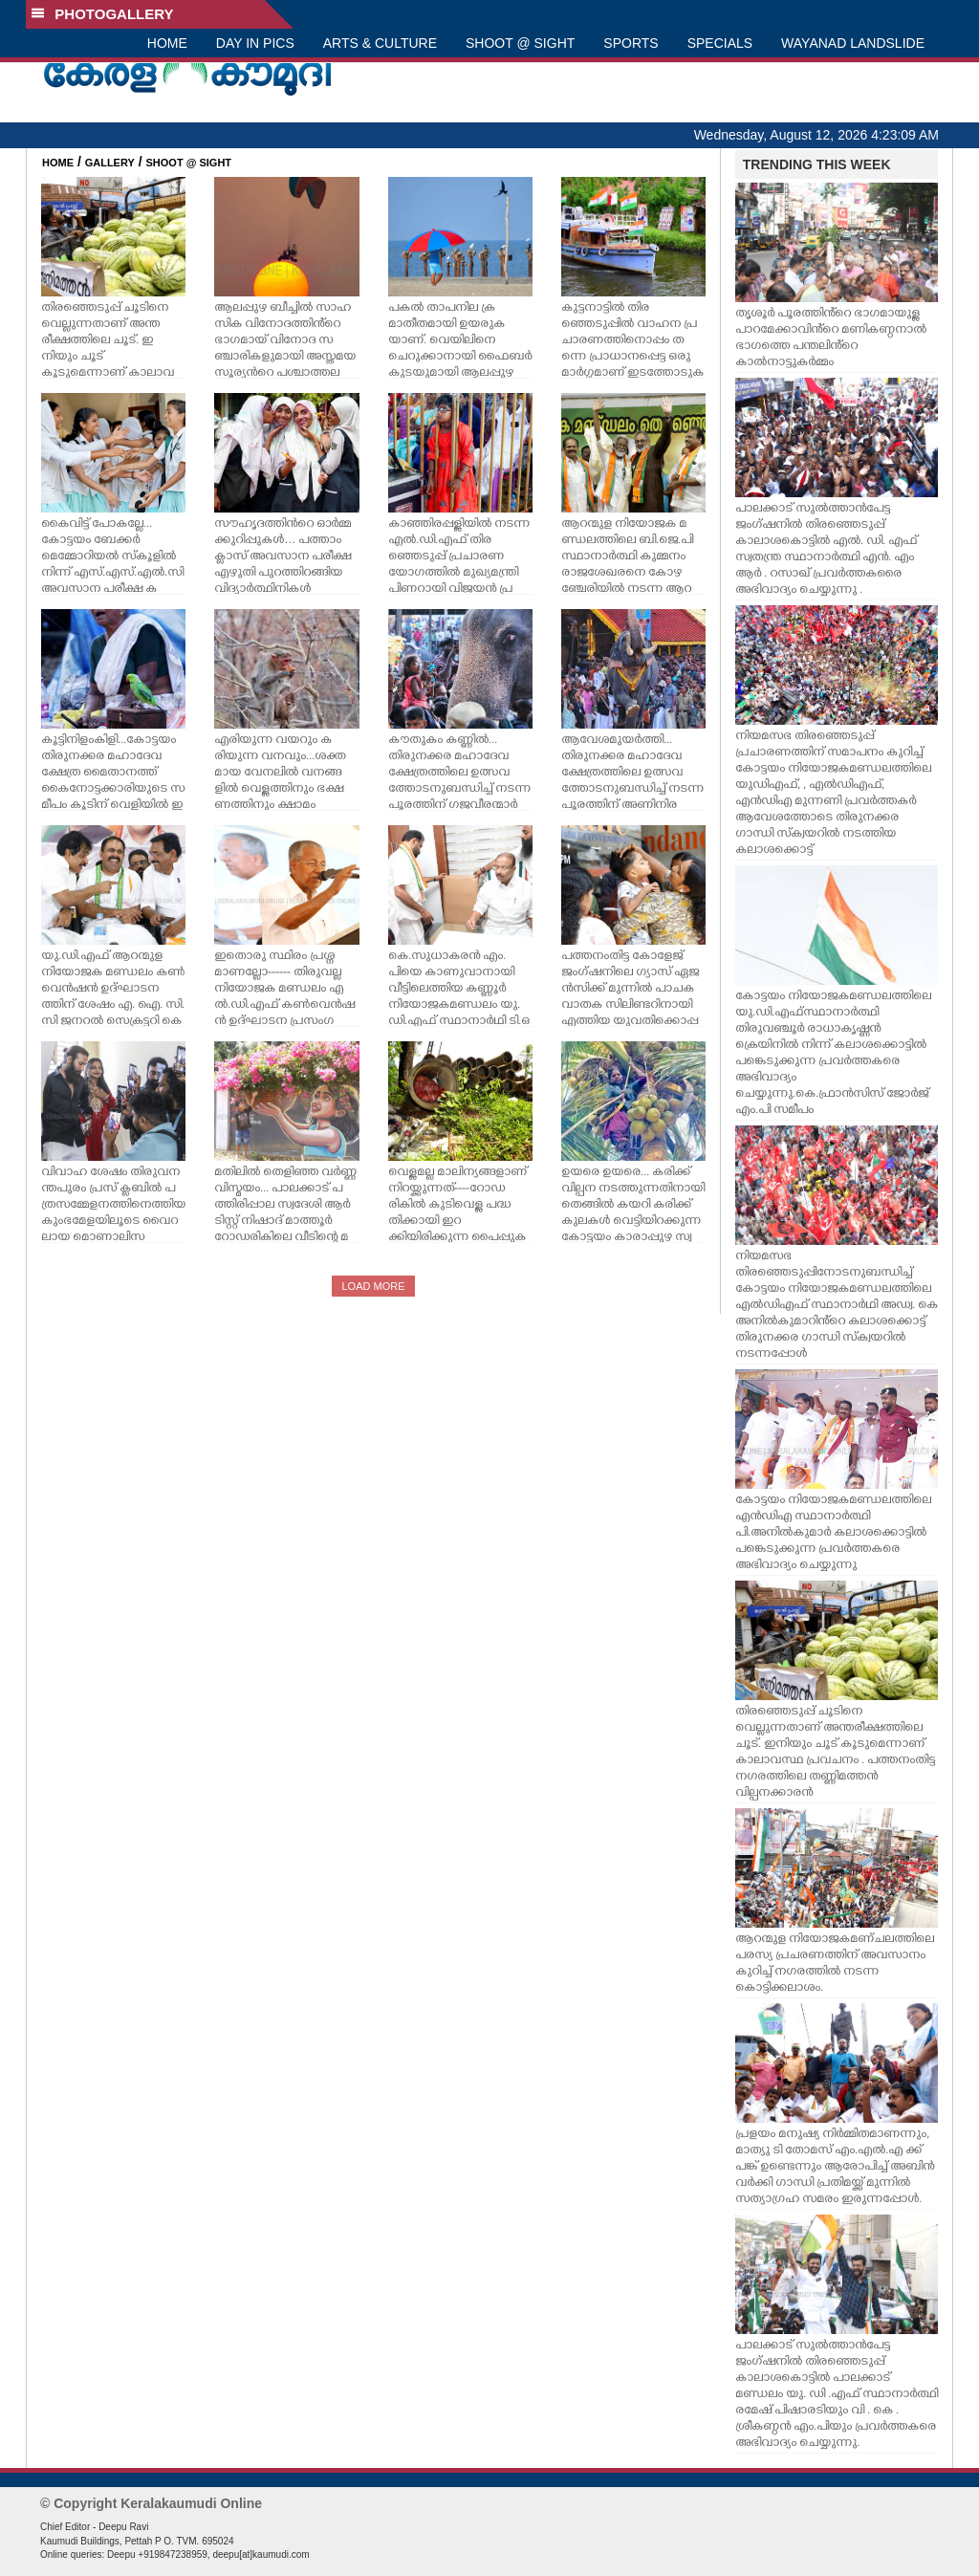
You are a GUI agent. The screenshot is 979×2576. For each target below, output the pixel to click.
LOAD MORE (372, 1286)
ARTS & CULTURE (380, 43)
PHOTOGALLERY (102, 14)
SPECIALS (719, 43)
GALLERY (110, 162)
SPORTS (630, 43)
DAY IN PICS (255, 43)
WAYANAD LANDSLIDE (853, 43)
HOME (167, 43)
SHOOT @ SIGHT (520, 43)
